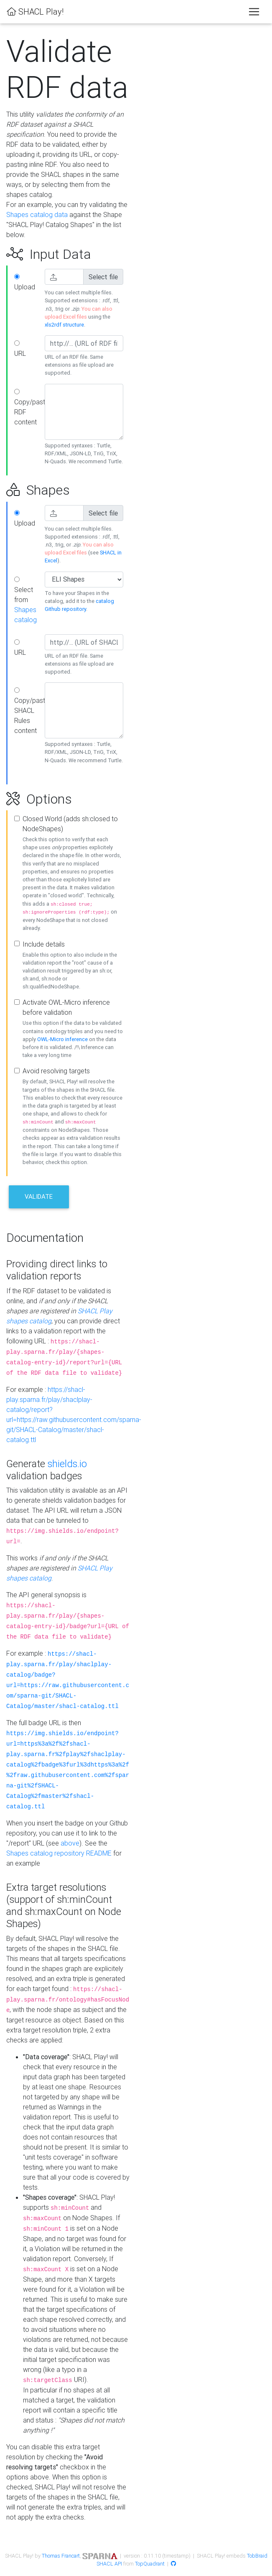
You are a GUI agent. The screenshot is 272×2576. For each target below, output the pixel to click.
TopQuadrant (150, 2563)
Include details (44, 944)
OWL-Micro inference (62, 1039)
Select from (25, 600)
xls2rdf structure (64, 324)
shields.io (67, 1464)
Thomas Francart (61, 2555)
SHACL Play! (35, 11)
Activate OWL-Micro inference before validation (66, 1007)
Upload (24, 282)
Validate (39, 1196)
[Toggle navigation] (254, 12)
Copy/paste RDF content (26, 407)
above (70, 1843)
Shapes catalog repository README (59, 1853)
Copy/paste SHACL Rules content (26, 711)
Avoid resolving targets (56, 1071)
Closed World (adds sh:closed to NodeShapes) (70, 823)
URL (20, 348)
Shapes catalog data (37, 214)
